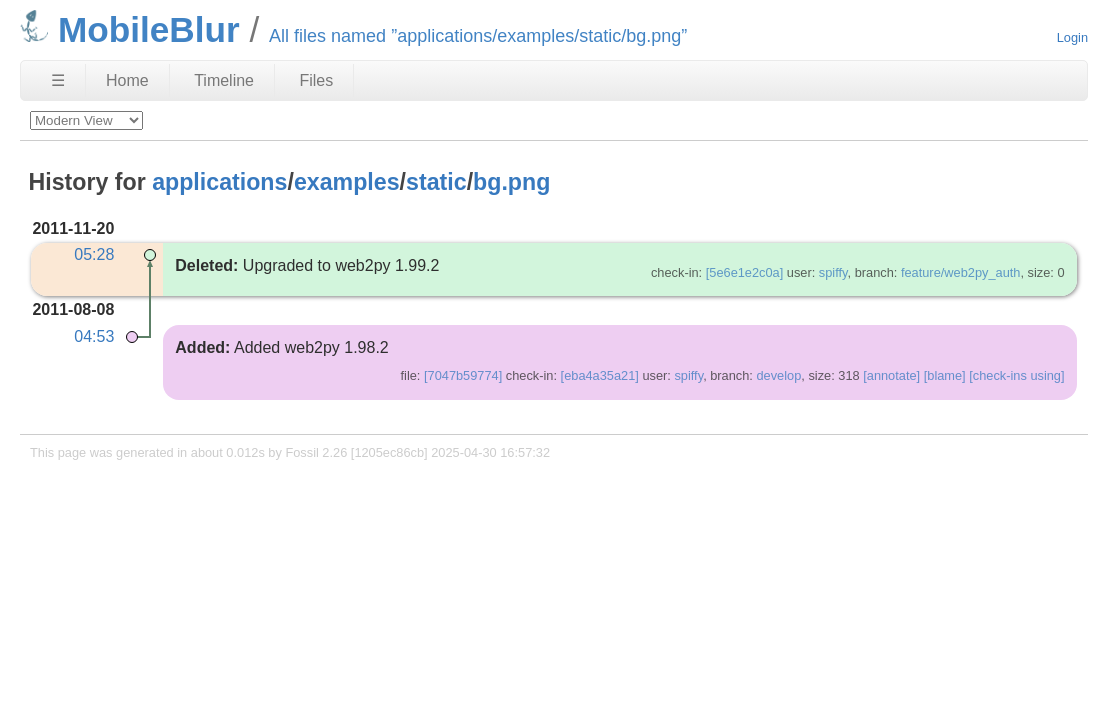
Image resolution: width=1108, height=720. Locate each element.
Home (127, 80)
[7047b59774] (463, 375)
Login (1072, 37)
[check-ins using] (1016, 375)
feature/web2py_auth (961, 272)
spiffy (833, 272)
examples (347, 182)
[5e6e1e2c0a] (745, 272)
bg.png (511, 182)
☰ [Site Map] (58, 80)
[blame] (945, 375)
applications (219, 182)
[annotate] (891, 375)
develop (778, 375)
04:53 (94, 336)
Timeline (224, 80)
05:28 (94, 254)
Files (316, 80)
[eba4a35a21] (600, 375)
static (436, 182)
